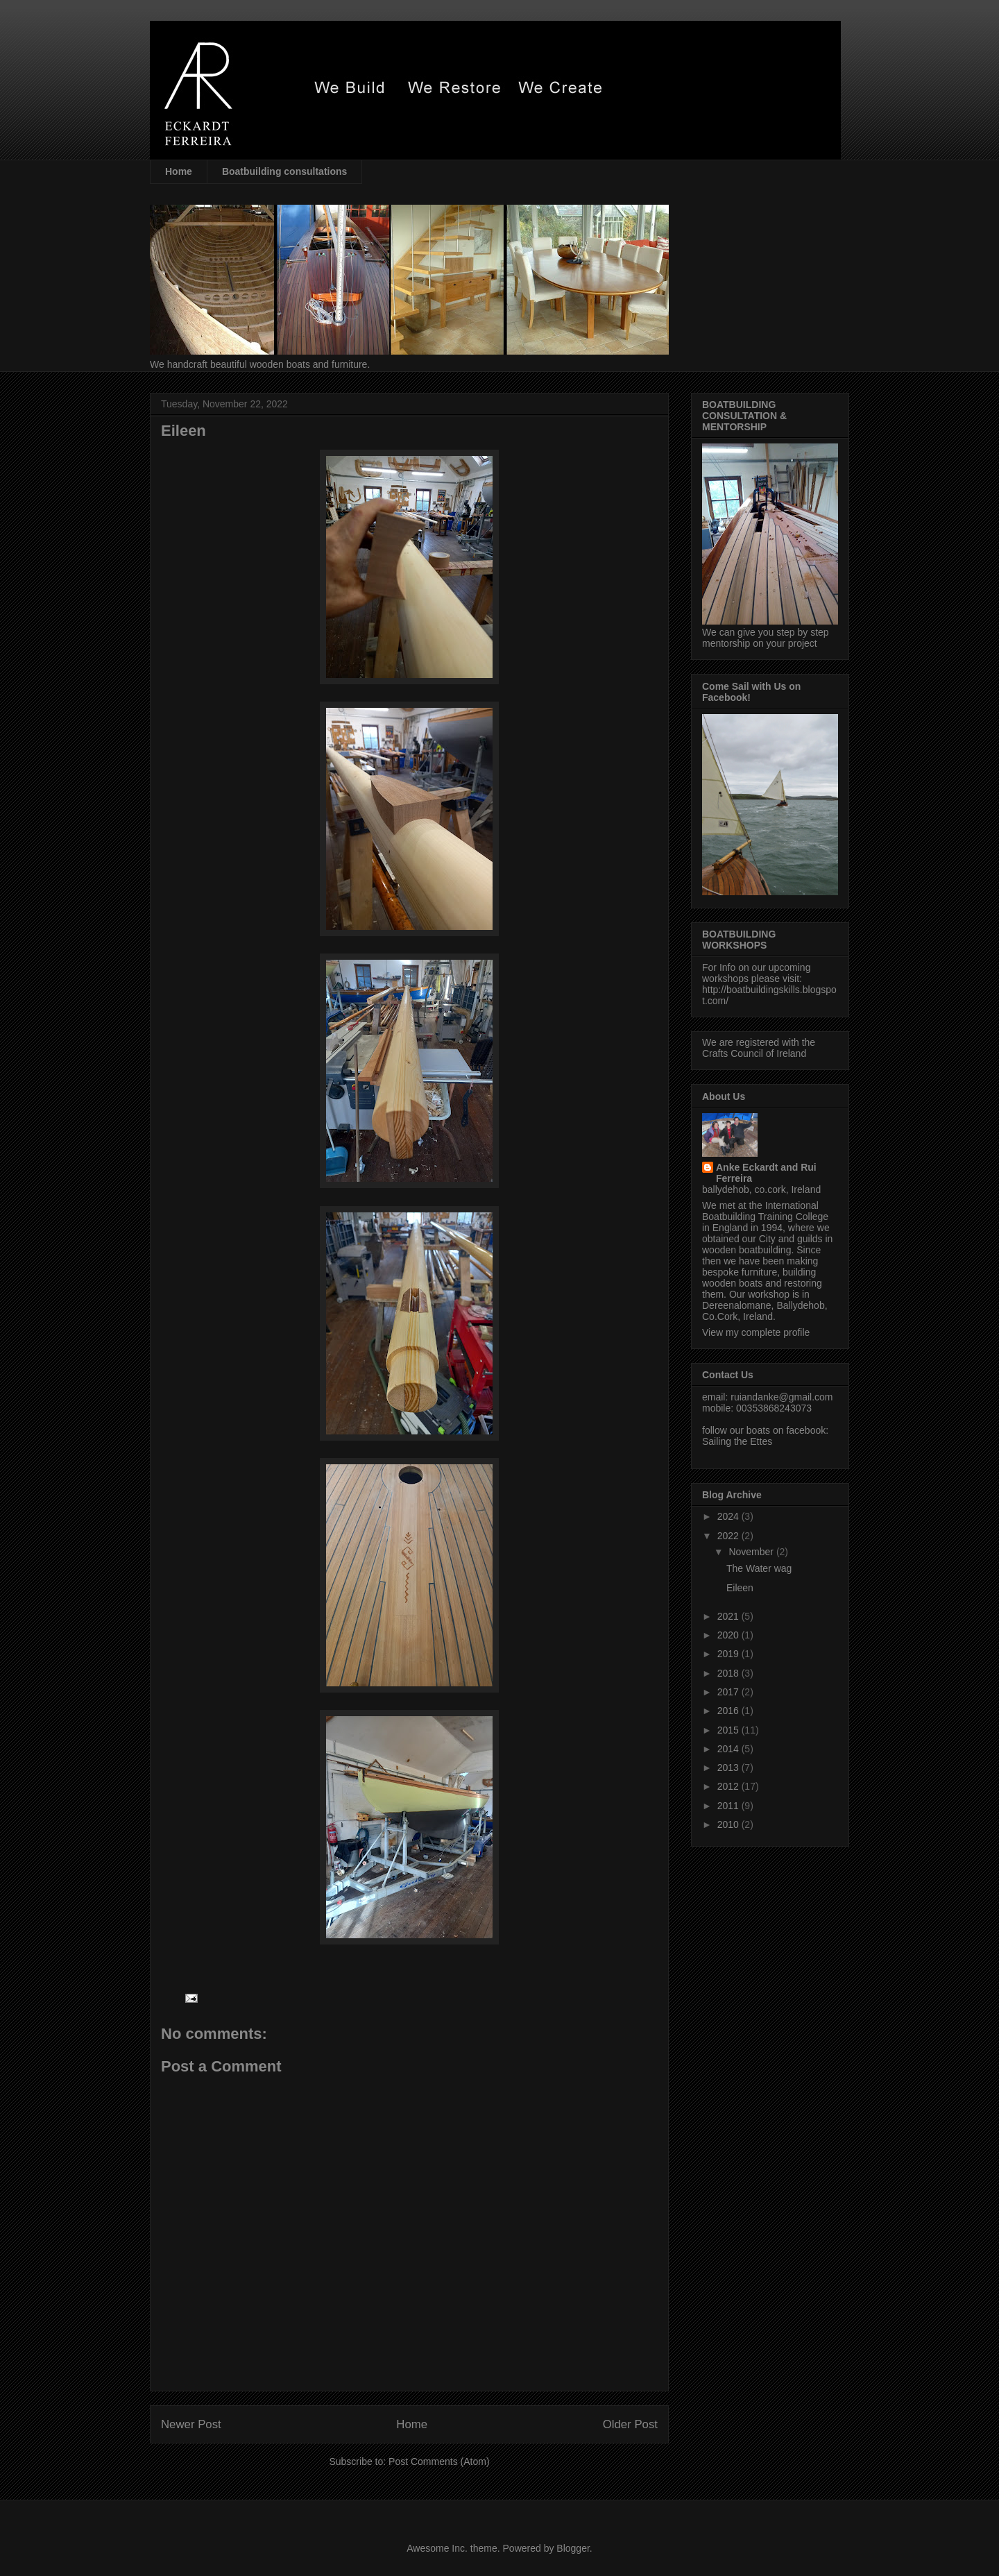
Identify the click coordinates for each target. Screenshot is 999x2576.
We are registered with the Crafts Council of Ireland (758, 1048)
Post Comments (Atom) (438, 2461)
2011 (729, 1805)
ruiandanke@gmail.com (781, 1397)
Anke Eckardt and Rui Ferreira (766, 1173)
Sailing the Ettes (737, 1441)
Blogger (572, 2548)
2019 (729, 1653)
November (752, 1551)
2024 (729, 1516)
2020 (729, 1635)
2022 (729, 1535)
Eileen (739, 1587)
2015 (729, 1730)
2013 (729, 1767)
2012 (729, 1786)
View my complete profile (756, 1332)
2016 (729, 1710)
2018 (729, 1673)
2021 (729, 1616)
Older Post (630, 2424)
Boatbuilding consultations (284, 171)
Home (178, 171)
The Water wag (759, 1568)
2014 (729, 1748)
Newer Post (191, 2424)
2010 (729, 1824)
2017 (729, 1691)
